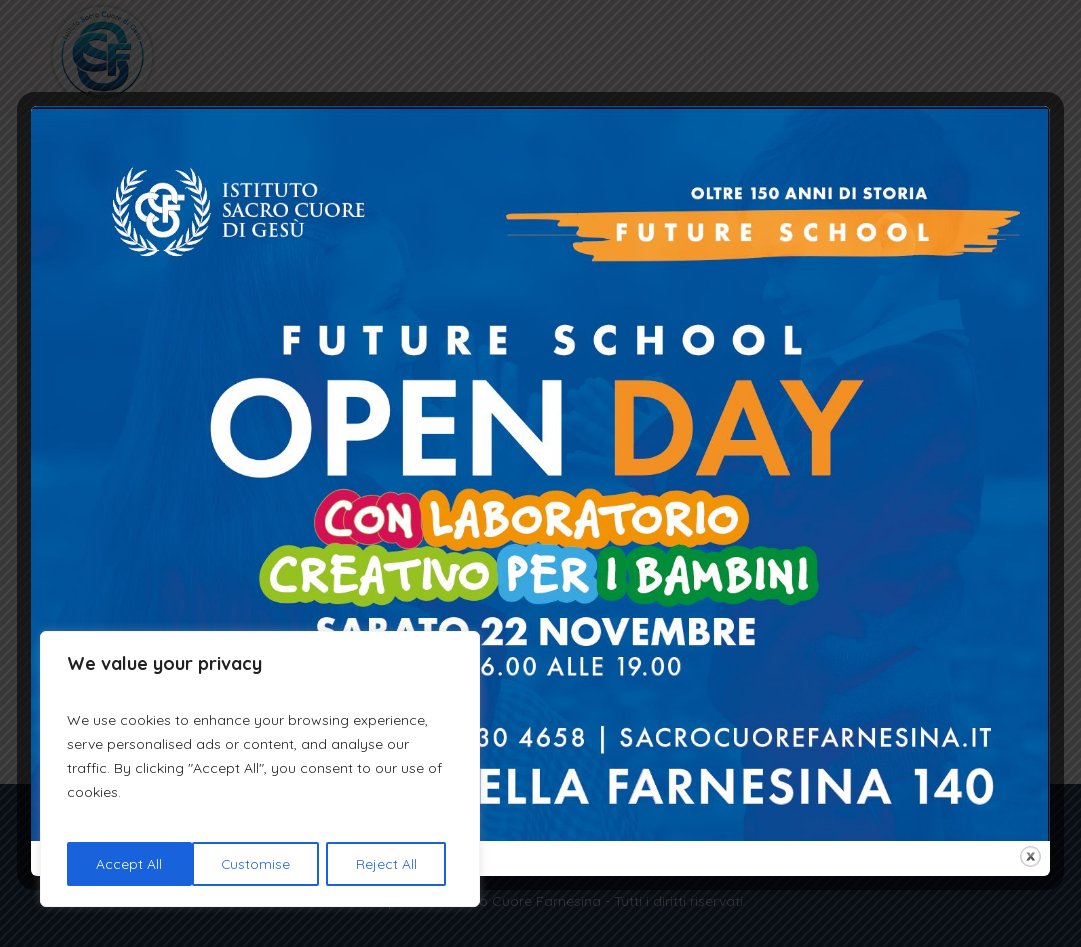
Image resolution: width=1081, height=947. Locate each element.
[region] (260, 770)
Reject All (262, 864)
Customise (131, 864)
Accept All (391, 864)
